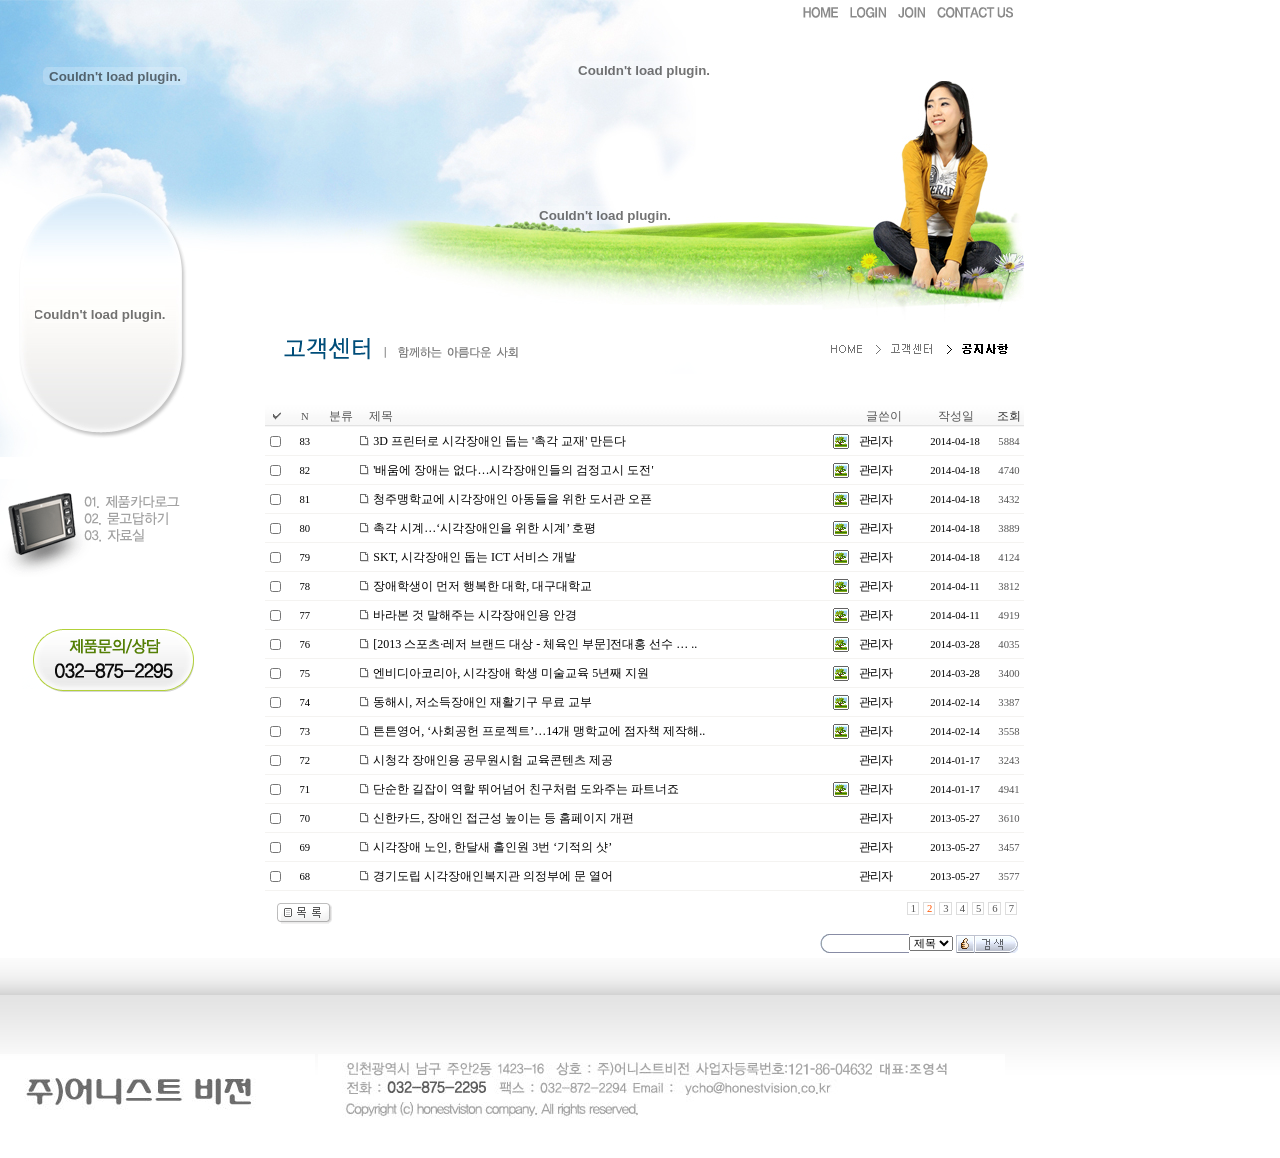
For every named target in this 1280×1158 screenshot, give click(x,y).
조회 (1009, 416)
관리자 (875, 441)
